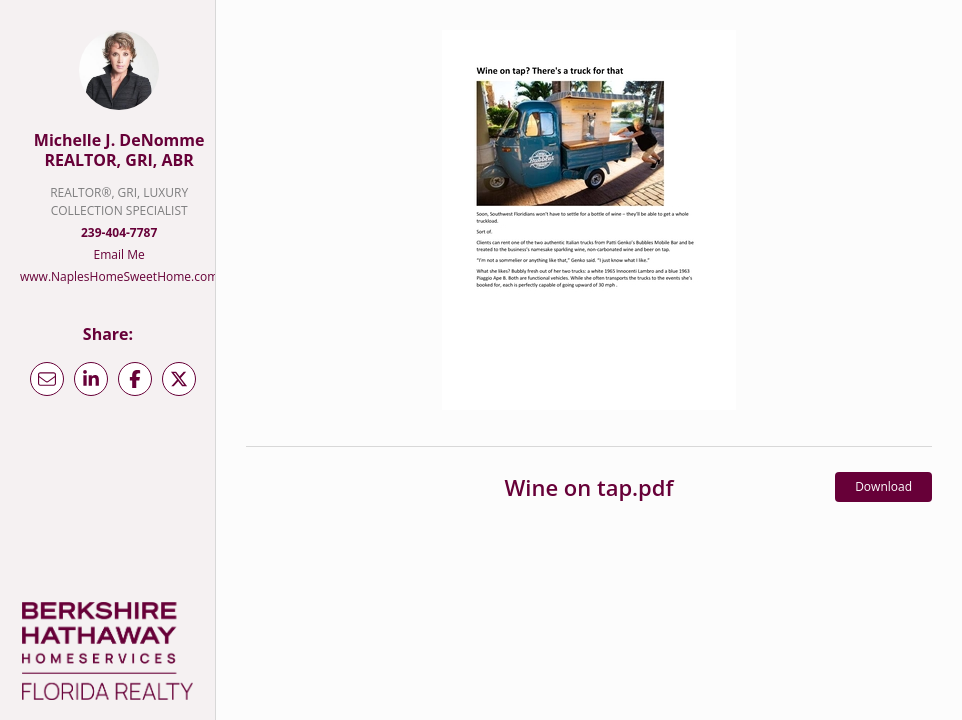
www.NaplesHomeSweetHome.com (119, 276)
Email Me (119, 254)
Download (883, 486)
